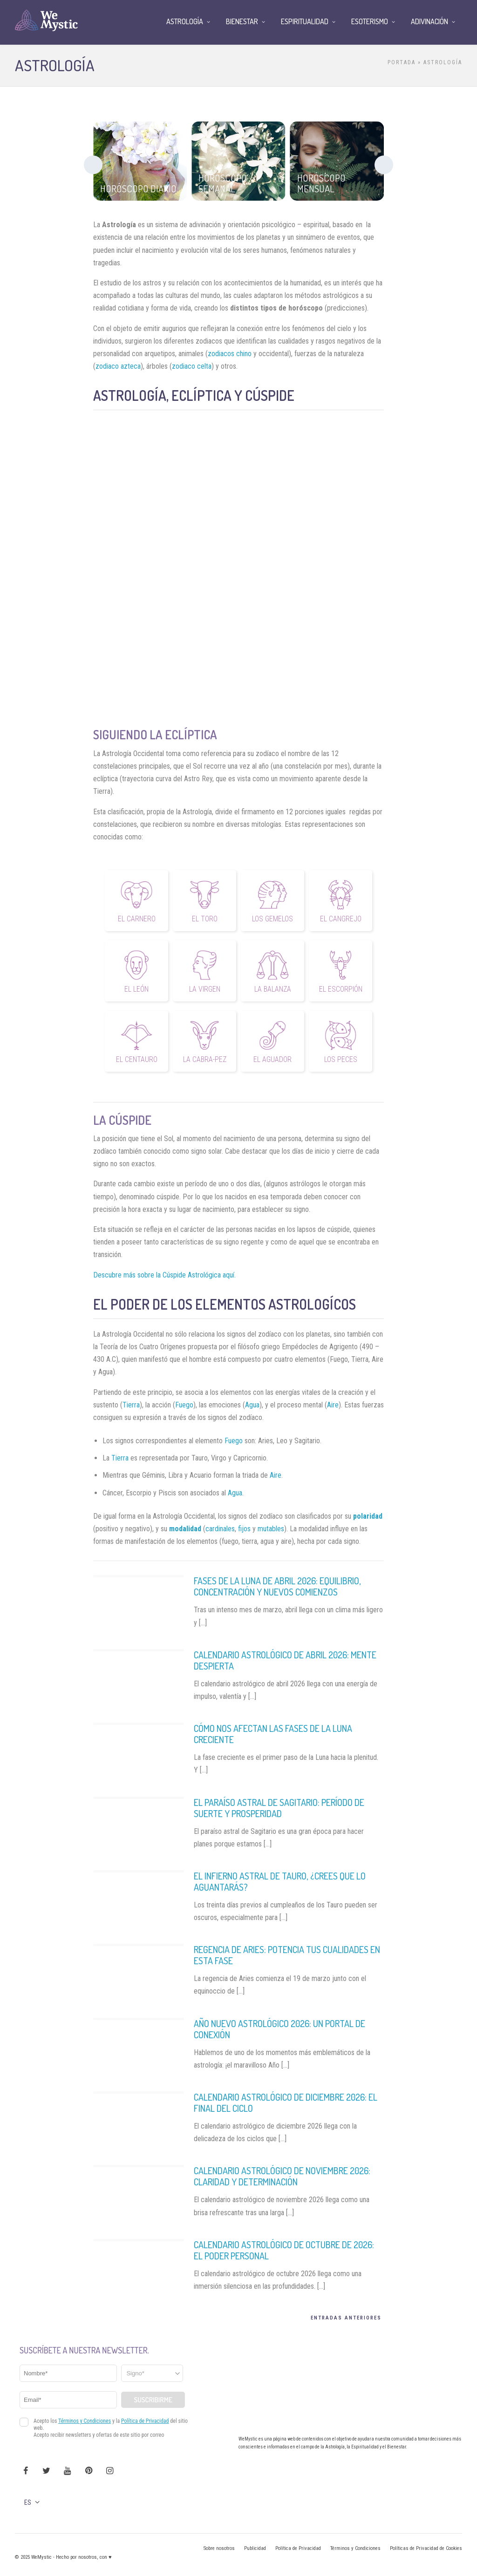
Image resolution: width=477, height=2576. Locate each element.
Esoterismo (369, 21)
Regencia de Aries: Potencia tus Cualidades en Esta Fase (287, 1955)
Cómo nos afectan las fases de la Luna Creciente (273, 1733)
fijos (244, 1528)
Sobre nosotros (219, 2548)
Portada (402, 62)
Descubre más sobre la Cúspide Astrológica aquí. (164, 1275)
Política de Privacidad (298, 2548)
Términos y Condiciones (355, 2548)
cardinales (220, 1528)
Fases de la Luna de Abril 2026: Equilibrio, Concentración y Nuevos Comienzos (277, 1586)
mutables (271, 1528)
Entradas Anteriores (346, 2318)
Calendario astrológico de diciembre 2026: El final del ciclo (285, 2102)
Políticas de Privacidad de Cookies (426, 2548)
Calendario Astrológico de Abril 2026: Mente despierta (285, 1660)
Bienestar (242, 21)
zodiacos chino (230, 353)
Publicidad (255, 2548)
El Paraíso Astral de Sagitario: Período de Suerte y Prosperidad (279, 1807)
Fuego (184, 1404)
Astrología (184, 21)
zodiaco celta (191, 366)
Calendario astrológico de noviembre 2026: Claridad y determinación (282, 2176)
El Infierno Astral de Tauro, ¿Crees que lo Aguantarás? (280, 1881)
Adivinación (429, 21)
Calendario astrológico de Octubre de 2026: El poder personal (284, 2250)
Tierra (131, 1404)
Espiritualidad (304, 21)
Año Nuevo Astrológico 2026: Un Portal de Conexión (279, 2029)
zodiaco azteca (118, 366)
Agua (252, 1404)
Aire (333, 1404)
